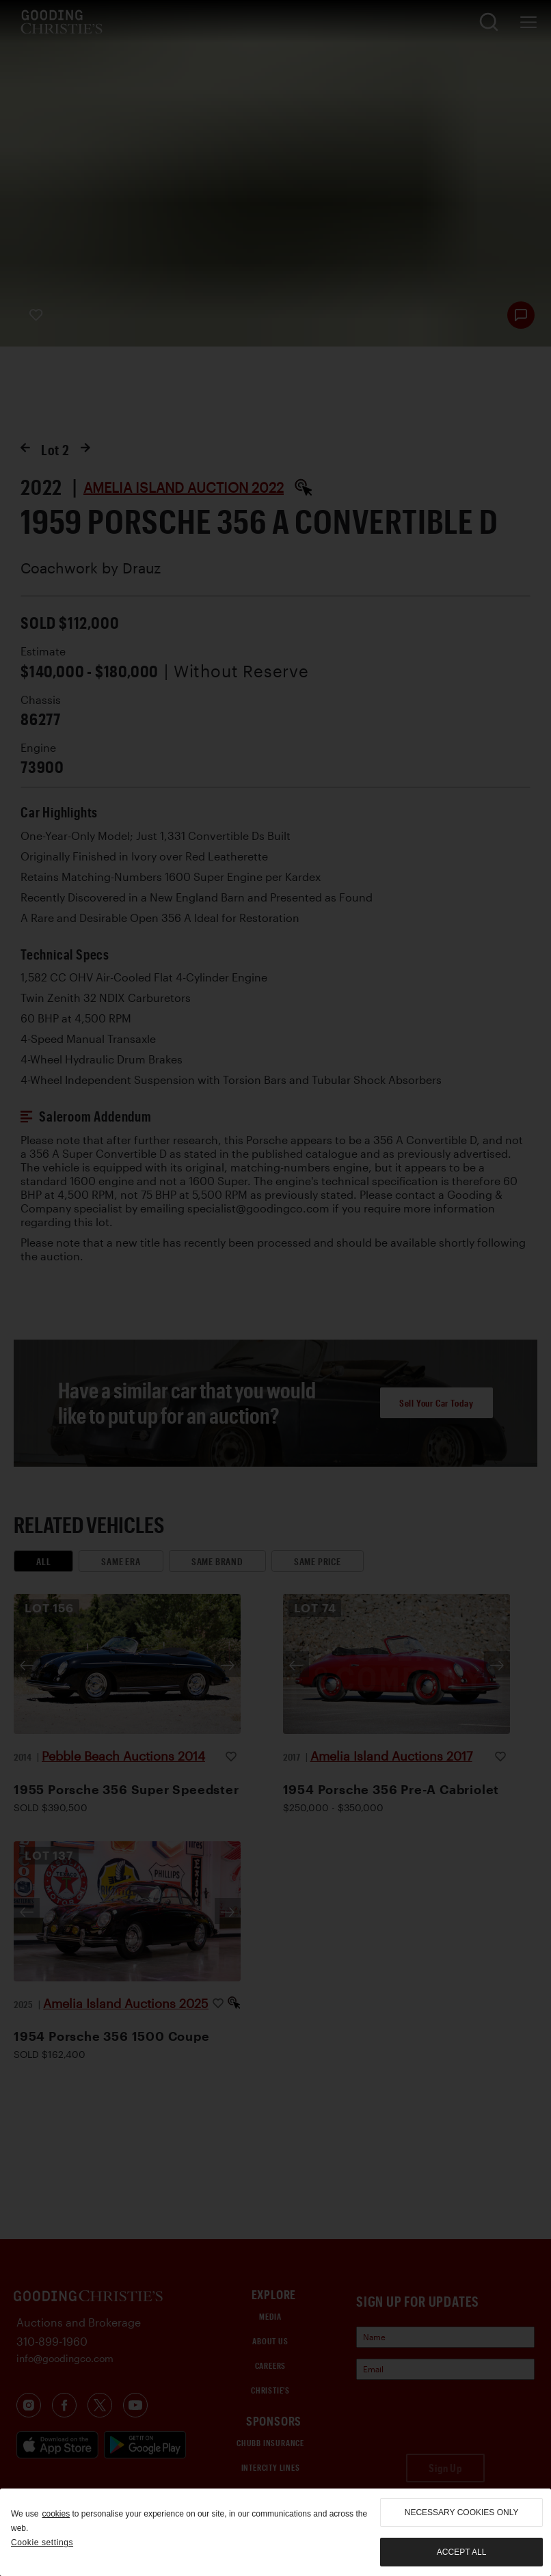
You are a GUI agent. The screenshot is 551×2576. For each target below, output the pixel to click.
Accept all (461, 2552)
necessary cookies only (462, 2512)
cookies (56, 2514)
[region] (275, 2532)
